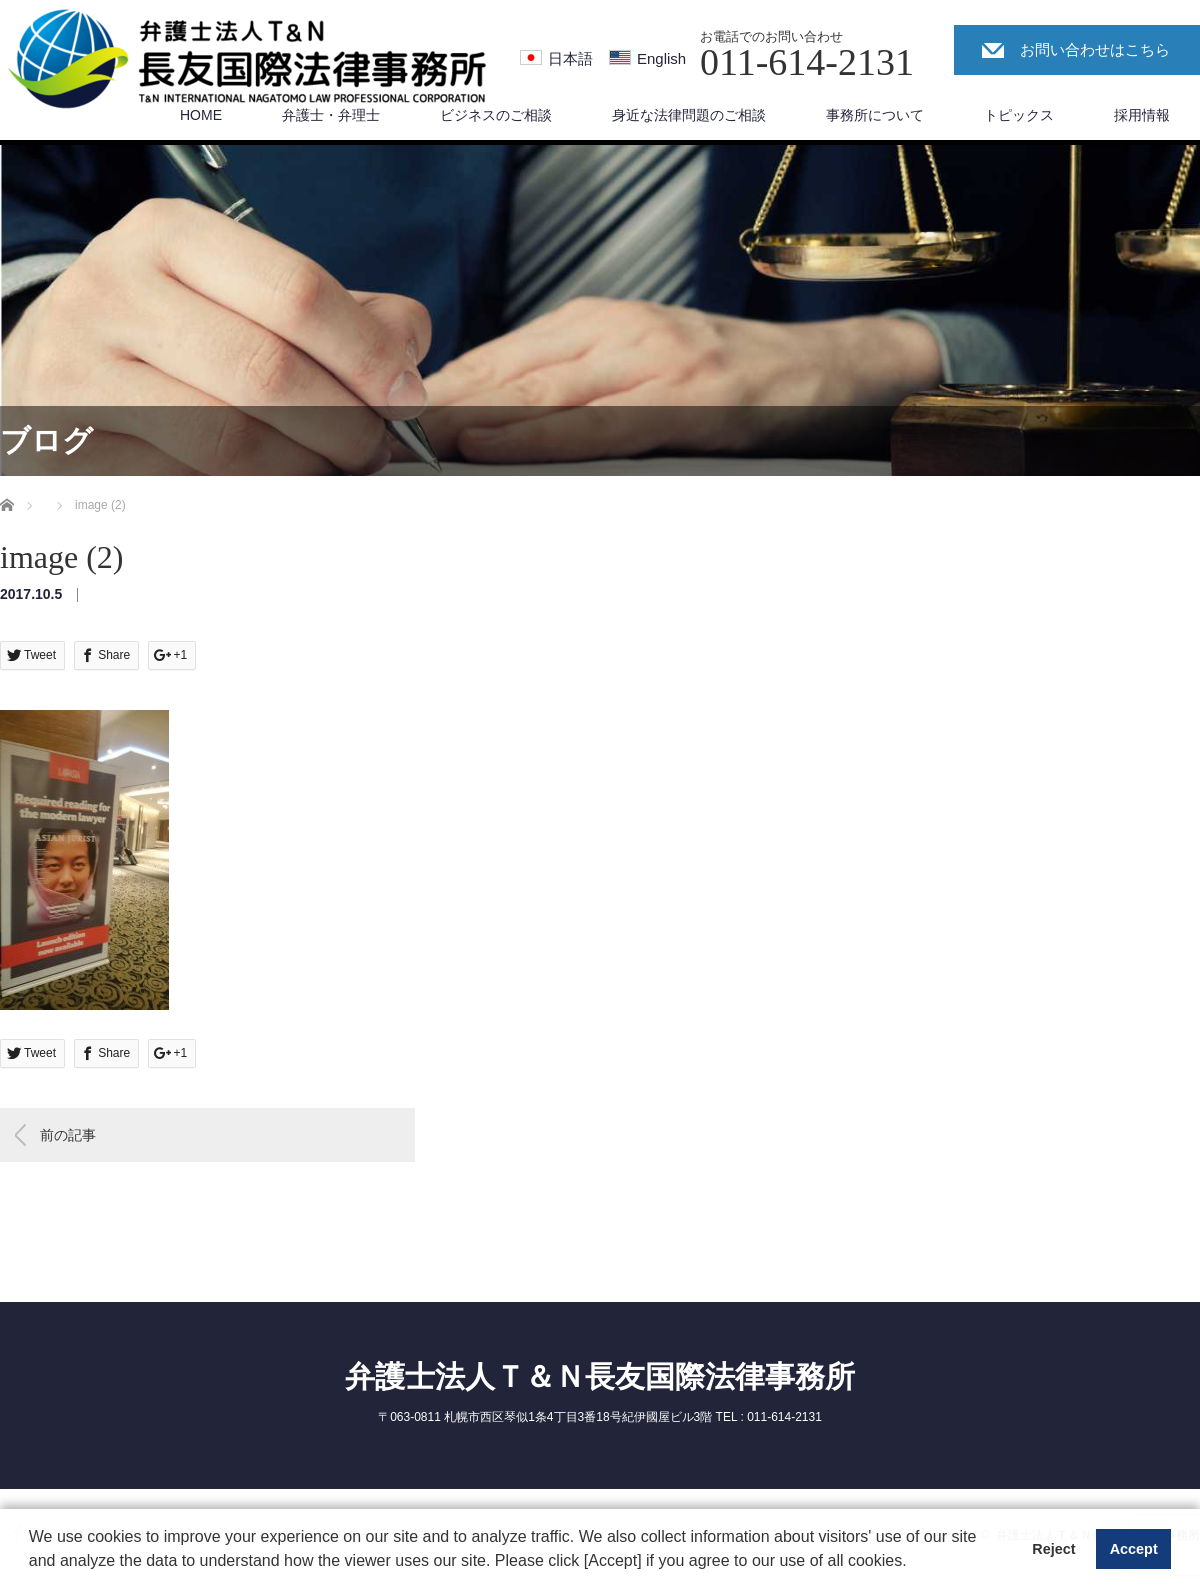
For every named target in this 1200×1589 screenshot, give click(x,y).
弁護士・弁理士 (331, 115)
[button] (914, 1563)
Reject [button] (1053, 1549)
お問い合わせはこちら (1095, 49)
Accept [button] (1134, 1549)
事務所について (875, 115)
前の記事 (68, 1135)
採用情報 (1142, 115)
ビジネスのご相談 (496, 115)
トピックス (1019, 115)
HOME (201, 115)
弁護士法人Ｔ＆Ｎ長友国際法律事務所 (600, 1376)
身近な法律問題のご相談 (689, 115)
